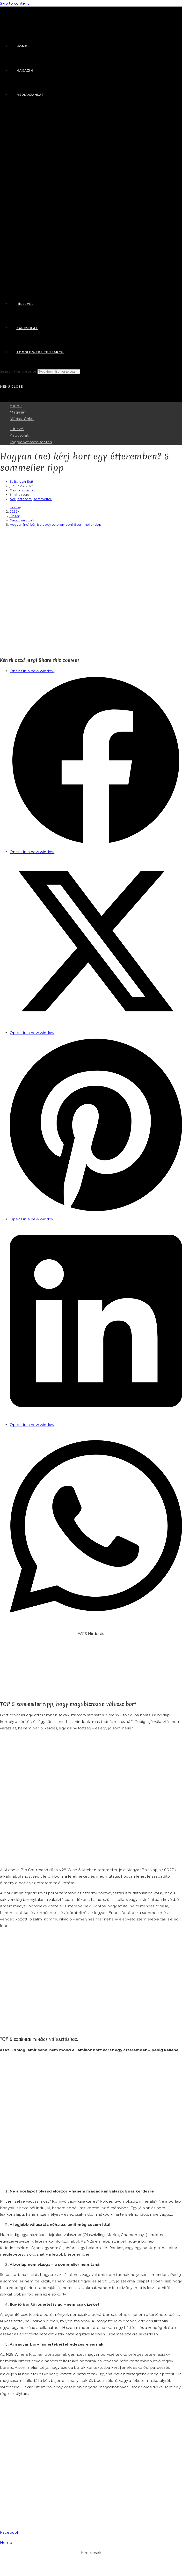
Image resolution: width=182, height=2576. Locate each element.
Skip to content (14, 3)
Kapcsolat (19, 435)
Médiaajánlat (22, 418)
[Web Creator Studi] (91, 1693)
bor (13, 499)
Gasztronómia (21, 490)
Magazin (17, 412)
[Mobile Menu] (11, 386)
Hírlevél (17, 429)
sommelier (42, 499)
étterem (24, 499)
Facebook (9, 2532)
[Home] (15, 507)
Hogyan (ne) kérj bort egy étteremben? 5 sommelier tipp (55, 524)
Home (6, 2542)
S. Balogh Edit (21, 481)
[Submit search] (58, 371)
